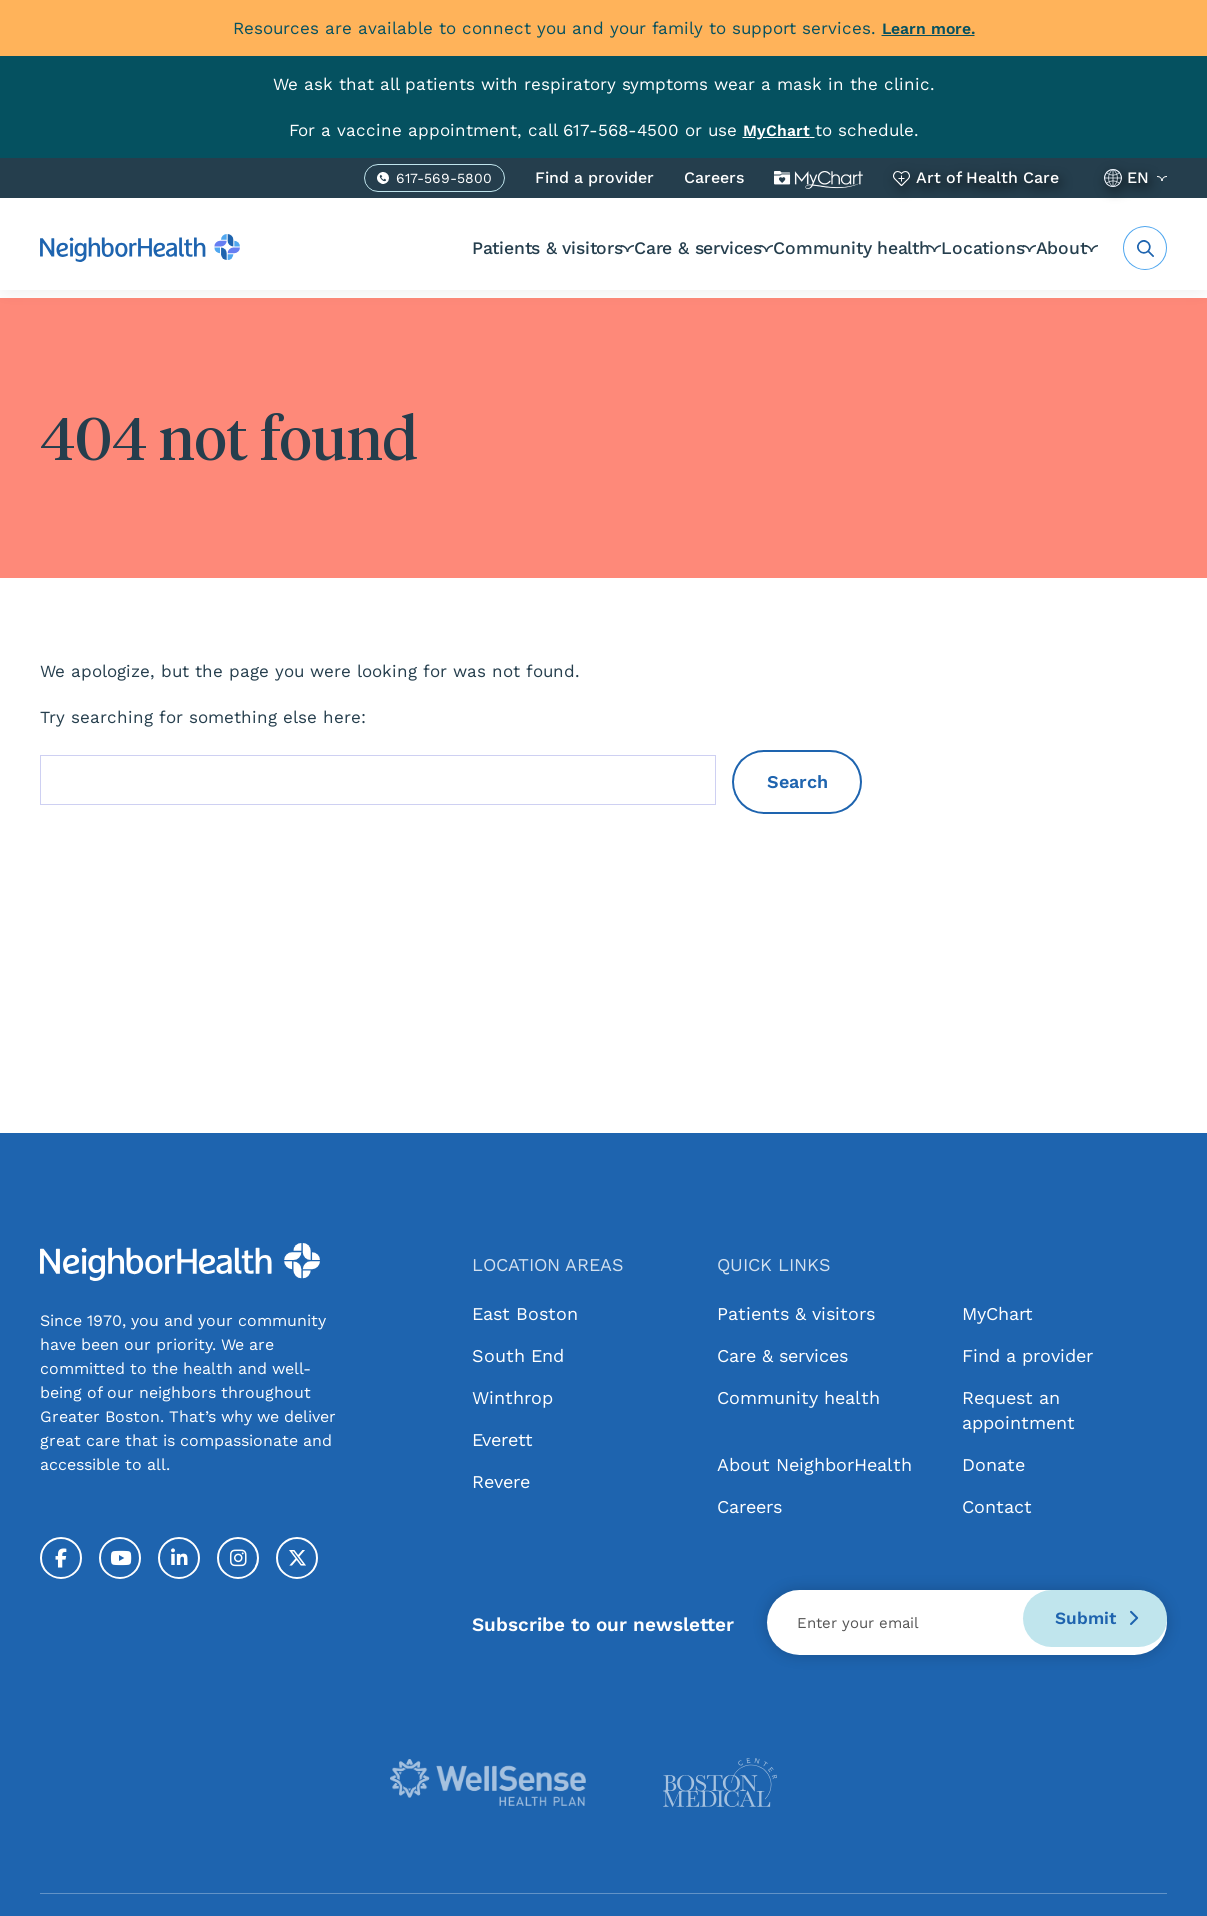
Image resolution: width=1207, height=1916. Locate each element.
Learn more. (928, 28)
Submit (1086, 1622)
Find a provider (594, 177)
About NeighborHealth (814, 1464)
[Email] (967, 1622)
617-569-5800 (444, 181)
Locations (952, 247)
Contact (997, 1506)
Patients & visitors (463, 247)
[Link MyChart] (779, 130)
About (1056, 247)
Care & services (631, 247)
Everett (502, 1439)
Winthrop (512, 1397)
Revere (501, 1481)
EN (1138, 177)
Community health (801, 247)
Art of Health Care (987, 177)
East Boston (525, 1313)
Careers (714, 177)
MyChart (818, 178)
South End (518, 1355)
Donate (993, 1464)
